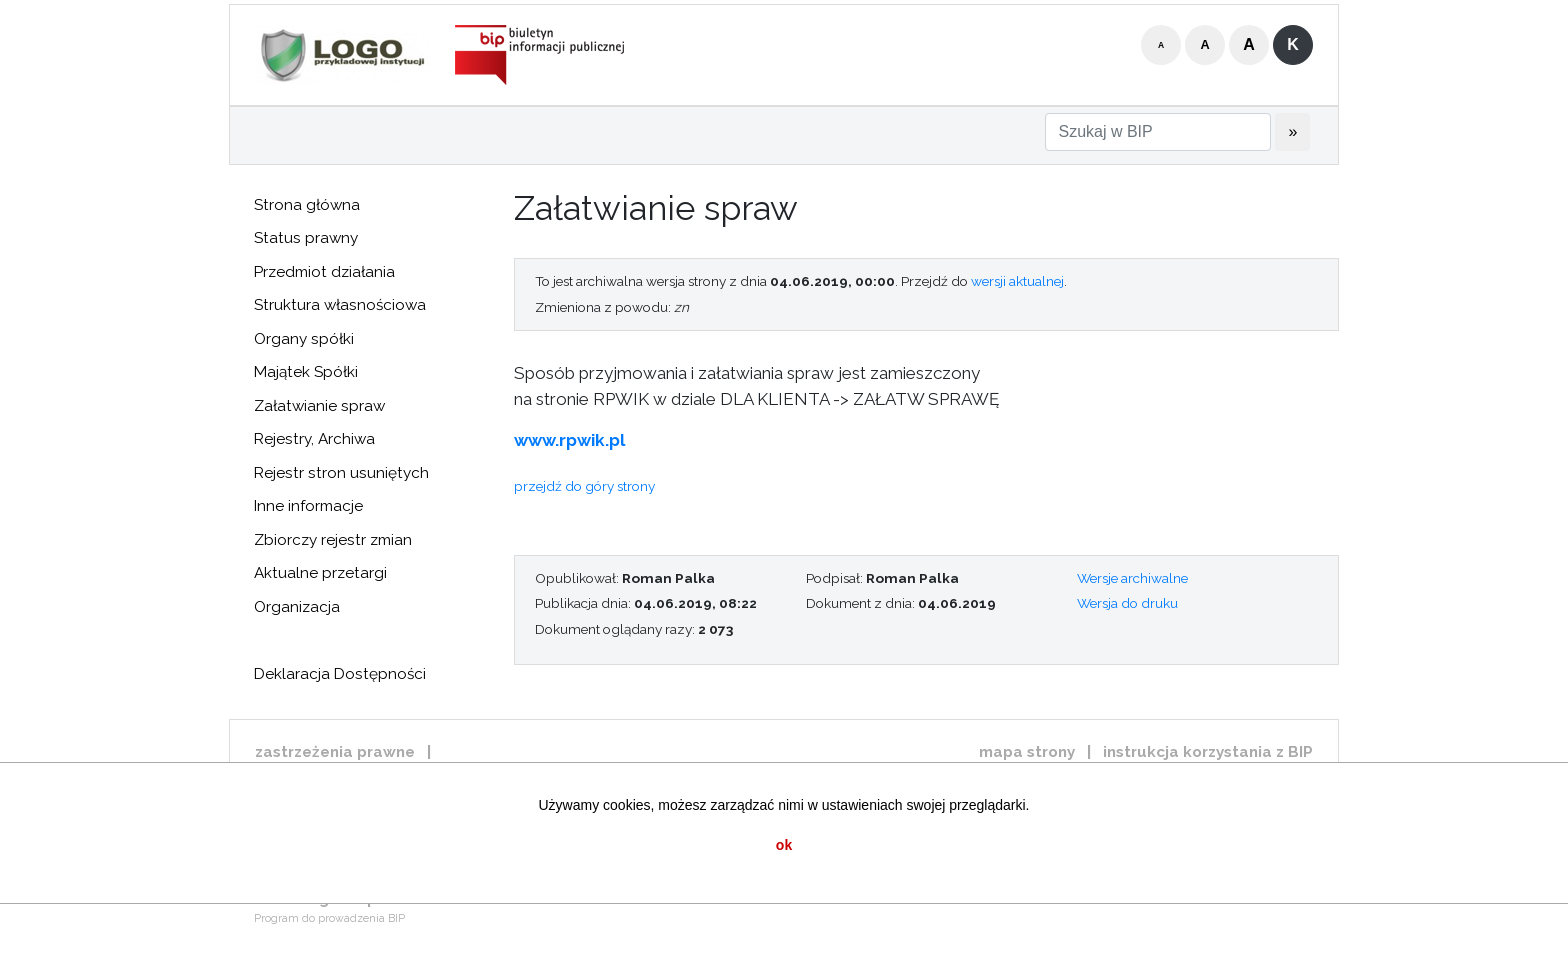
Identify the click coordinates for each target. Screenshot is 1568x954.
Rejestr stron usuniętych (341, 473)
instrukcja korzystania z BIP (1208, 752)
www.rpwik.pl (569, 440)
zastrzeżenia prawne (335, 752)
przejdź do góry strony (584, 486)
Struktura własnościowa (340, 305)
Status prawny (306, 238)
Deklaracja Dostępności (340, 674)
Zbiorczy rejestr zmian (333, 540)
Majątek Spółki (306, 372)
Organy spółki (304, 339)
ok (784, 845)
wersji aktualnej (1017, 281)
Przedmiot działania (324, 272)
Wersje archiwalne (1132, 578)
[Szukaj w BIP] (1158, 132)
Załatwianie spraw (319, 406)
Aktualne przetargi (320, 573)
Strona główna (307, 205)
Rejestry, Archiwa (314, 439)
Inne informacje (308, 506)
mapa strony (1027, 752)
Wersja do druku (1127, 603)
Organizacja (297, 607)
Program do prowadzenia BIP (329, 918)
